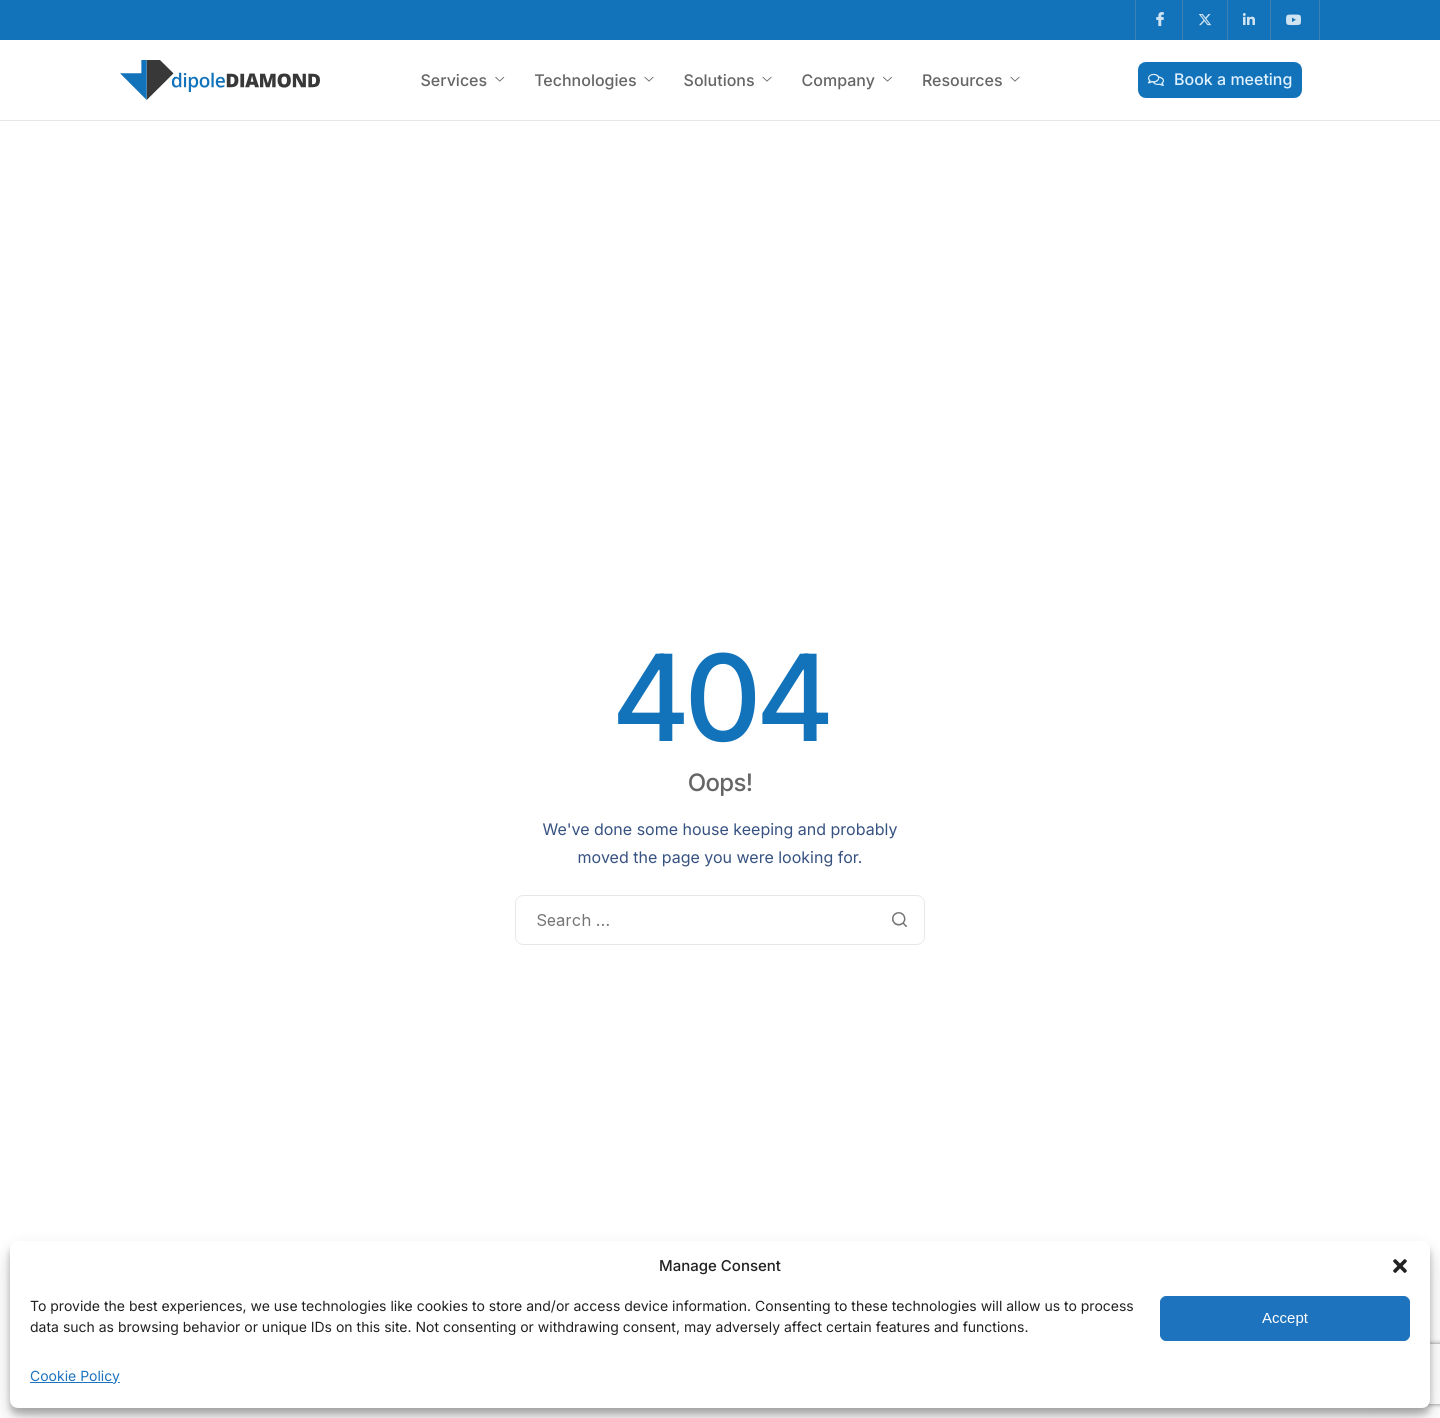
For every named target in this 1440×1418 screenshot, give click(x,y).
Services (462, 80)
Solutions (728, 80)
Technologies (593, 80)
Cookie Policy (75, 1376)
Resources (971, 80)
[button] (1400, 1266)
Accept (1285, 1317)
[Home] (220, 78)
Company (847, 80)
